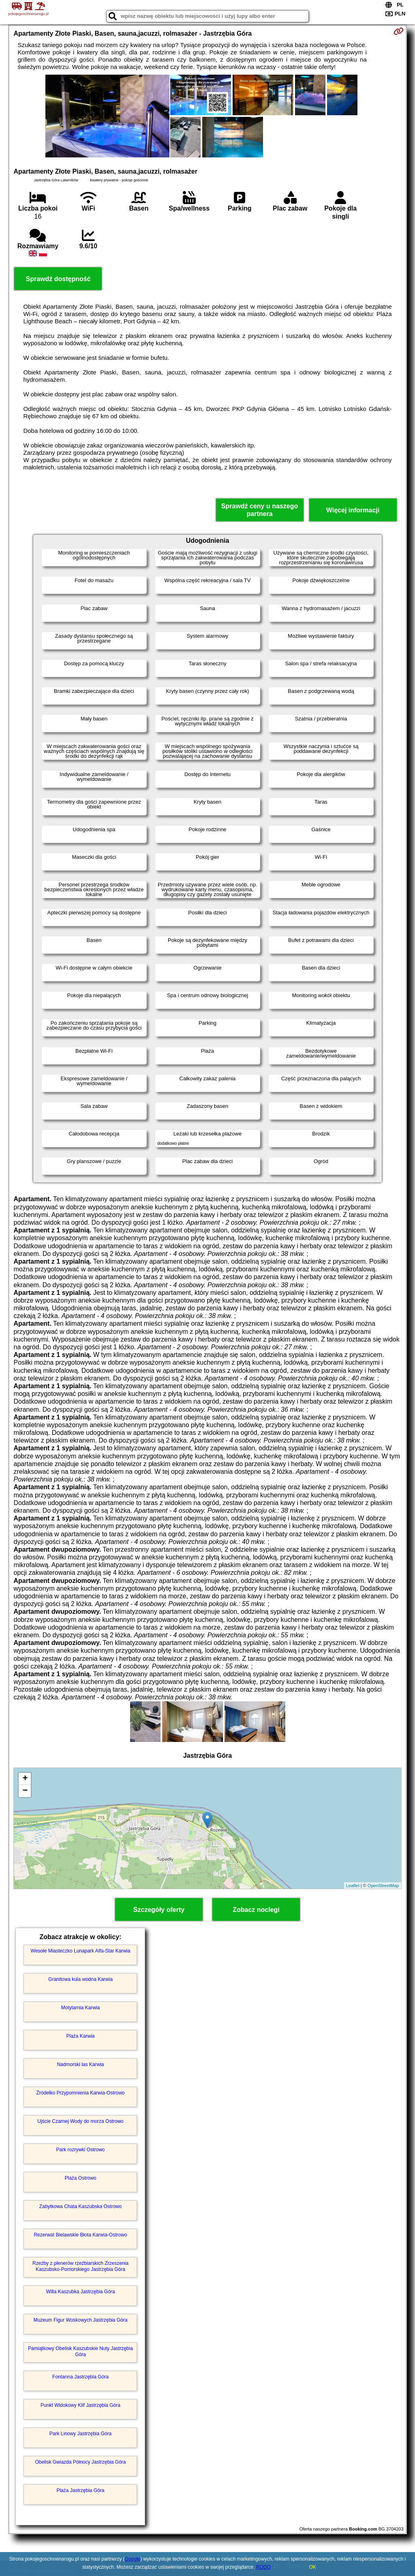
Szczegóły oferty (158, 1909)
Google (133, 2559)
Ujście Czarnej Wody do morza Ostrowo (80, 2121)
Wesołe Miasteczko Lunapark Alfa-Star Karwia (80, 1951)
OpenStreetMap (383, 1885)
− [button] (25, 1791)
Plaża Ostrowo (80, 2178)
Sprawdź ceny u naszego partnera (259, 510)
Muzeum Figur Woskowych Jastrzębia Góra (81, 2320)
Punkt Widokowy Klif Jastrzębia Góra (80, 2405)
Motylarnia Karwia (80, 2007)
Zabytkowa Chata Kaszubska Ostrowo (80, 2206)
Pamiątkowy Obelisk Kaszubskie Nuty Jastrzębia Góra (80, 2351)
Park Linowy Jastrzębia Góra (80, 2433)
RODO (263, 2567)
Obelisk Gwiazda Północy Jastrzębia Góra (80, 2462)
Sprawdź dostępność (58, 278)
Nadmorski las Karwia (80, 2064)
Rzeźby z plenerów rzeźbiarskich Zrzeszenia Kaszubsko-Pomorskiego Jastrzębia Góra (80, 2266)
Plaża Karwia (80, 2036)
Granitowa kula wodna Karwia (80, 1979)
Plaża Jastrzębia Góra (80, 2490)
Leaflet (352, 1885)
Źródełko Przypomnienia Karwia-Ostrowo (80, 2093)
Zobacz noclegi (256, 1909)
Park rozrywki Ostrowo (80, 2149)
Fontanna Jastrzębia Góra (80, 2377)
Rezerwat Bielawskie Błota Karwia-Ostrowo (80, 2235)
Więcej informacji (352, 510)
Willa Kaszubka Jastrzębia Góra (80, 2291)
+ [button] (25, 1779)
